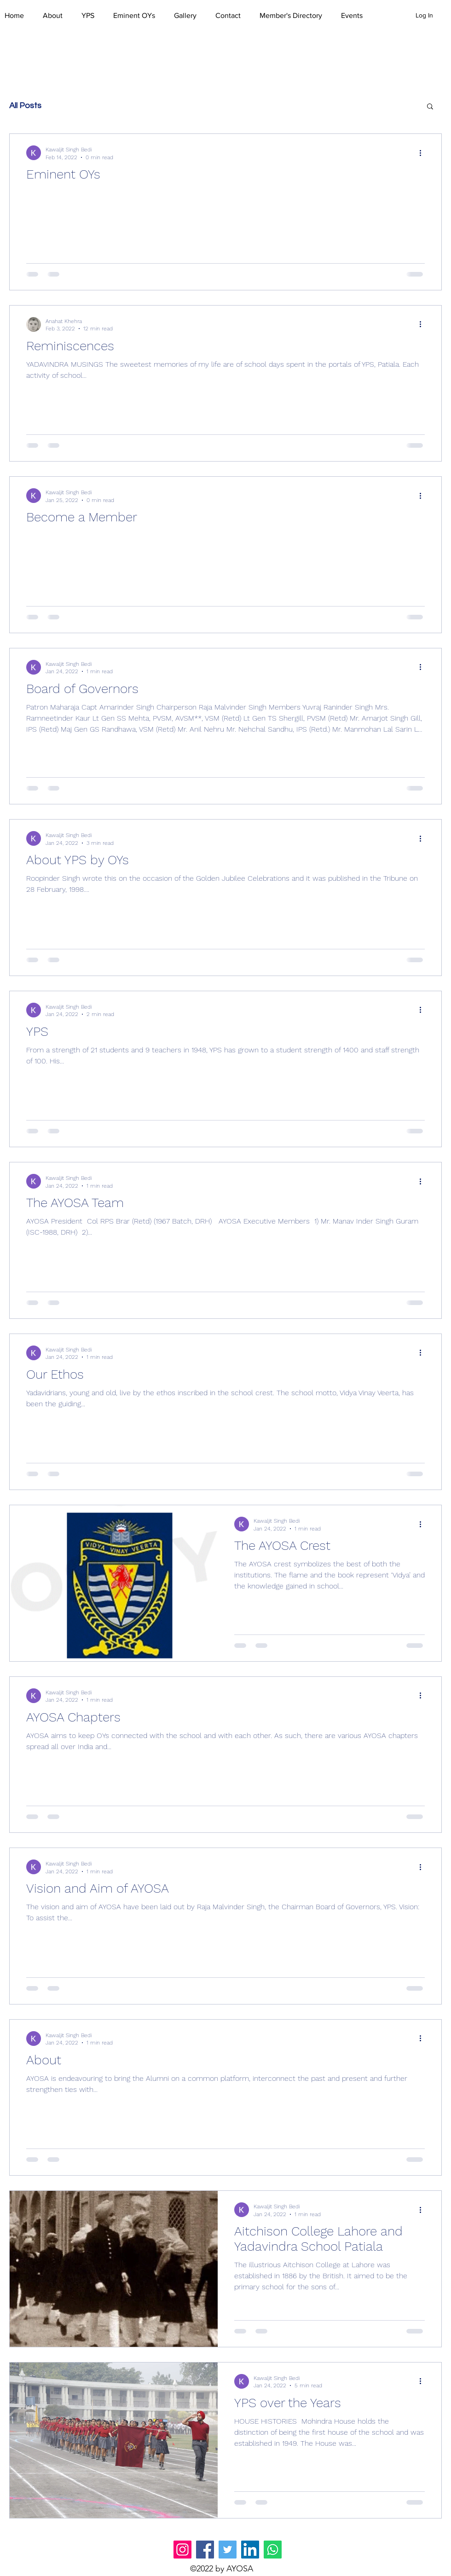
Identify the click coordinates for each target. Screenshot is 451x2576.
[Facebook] (205, 2550)
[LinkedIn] (250, 2550)
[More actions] (423, 152)
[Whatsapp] (273, 2550)
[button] (57, 15)
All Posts (25, 105)
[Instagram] (182, 2550)
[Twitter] (228, 2550)
